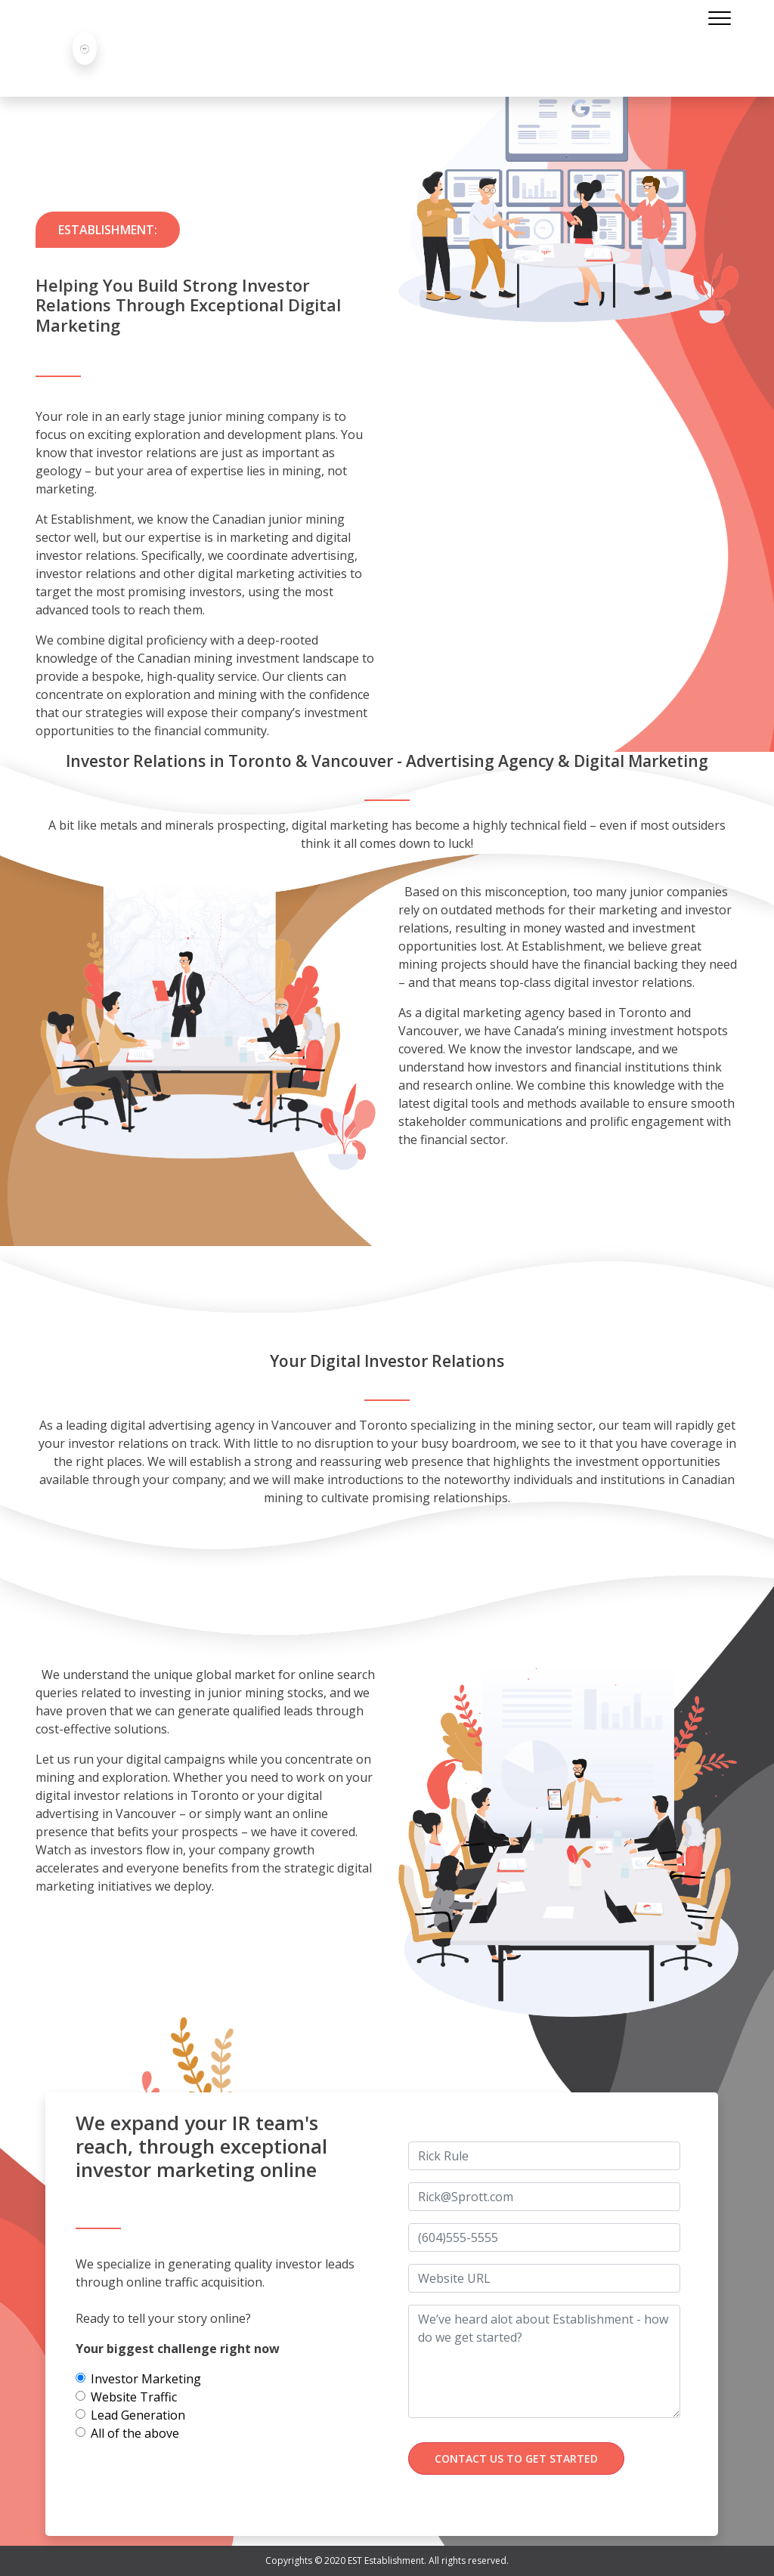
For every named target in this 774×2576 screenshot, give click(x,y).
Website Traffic (134, 2397)
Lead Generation (138, 2415)
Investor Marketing (146, 2378)
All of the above (135, 2433)
